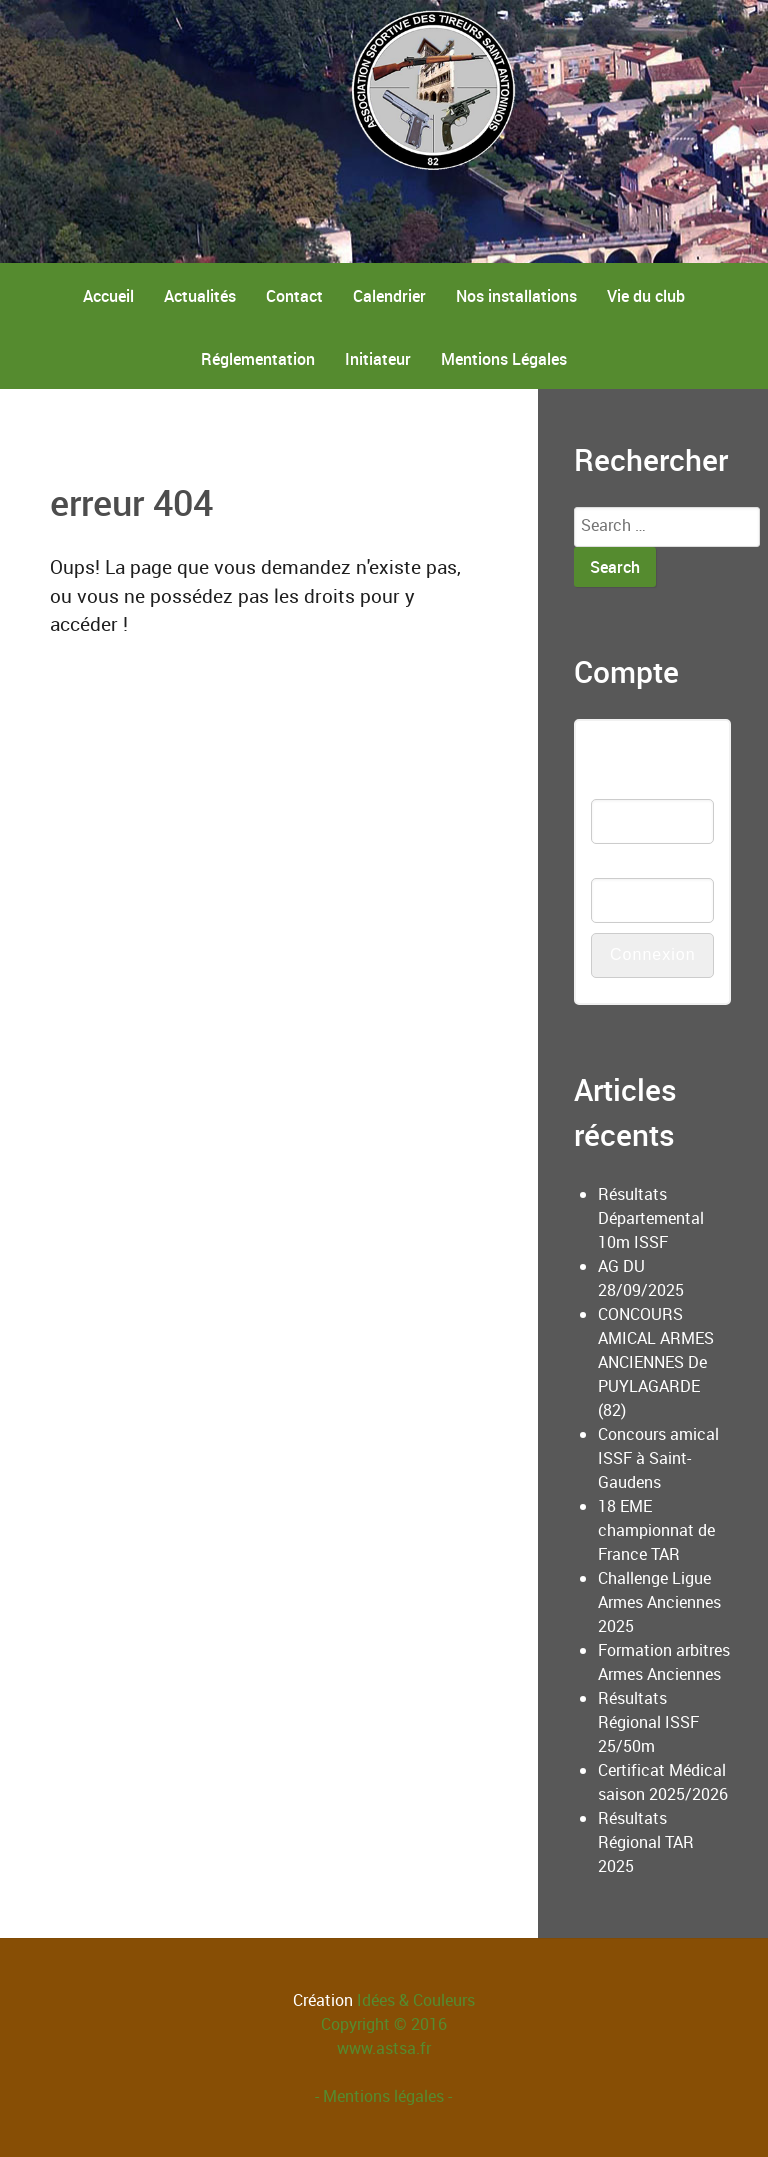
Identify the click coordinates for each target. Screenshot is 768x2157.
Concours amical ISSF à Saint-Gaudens (658, 1458)
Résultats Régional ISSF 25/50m (648, 1722)
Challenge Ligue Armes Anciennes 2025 (659, 1602)
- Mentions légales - (383, 2096)
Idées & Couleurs (416, 2000)
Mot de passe (639, 865)
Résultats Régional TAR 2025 (646, 1842)
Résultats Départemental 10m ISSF (651, 1218)
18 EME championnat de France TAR (656, 1530)
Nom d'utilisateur (631, 774)
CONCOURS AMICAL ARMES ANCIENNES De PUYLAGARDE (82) (656, 1362)
